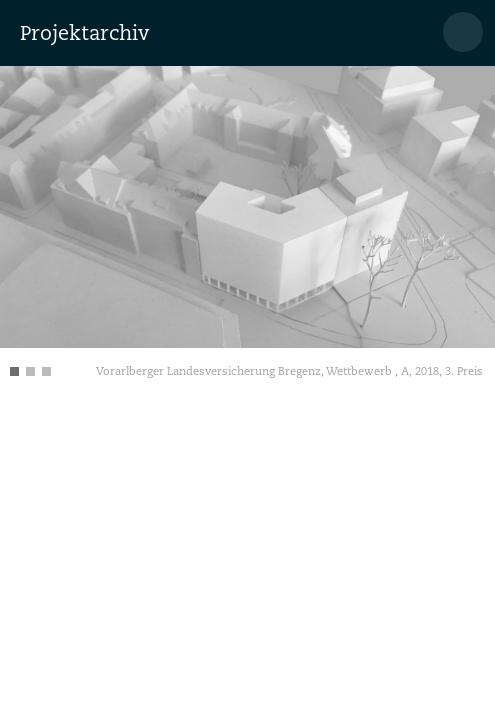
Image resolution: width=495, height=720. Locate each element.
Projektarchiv (84, 33)
